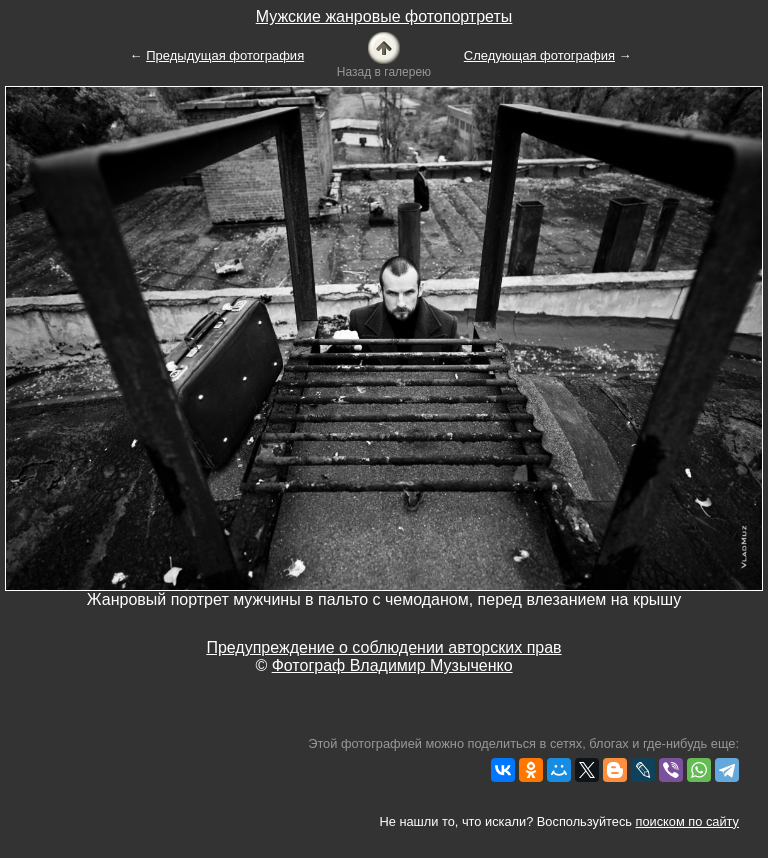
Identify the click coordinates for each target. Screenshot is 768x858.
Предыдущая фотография (225, 55)
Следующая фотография (539, 55)
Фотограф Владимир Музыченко (392, 665)
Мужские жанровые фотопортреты (384, 16)
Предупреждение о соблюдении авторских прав (383, 647)
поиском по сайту (687, 821)
